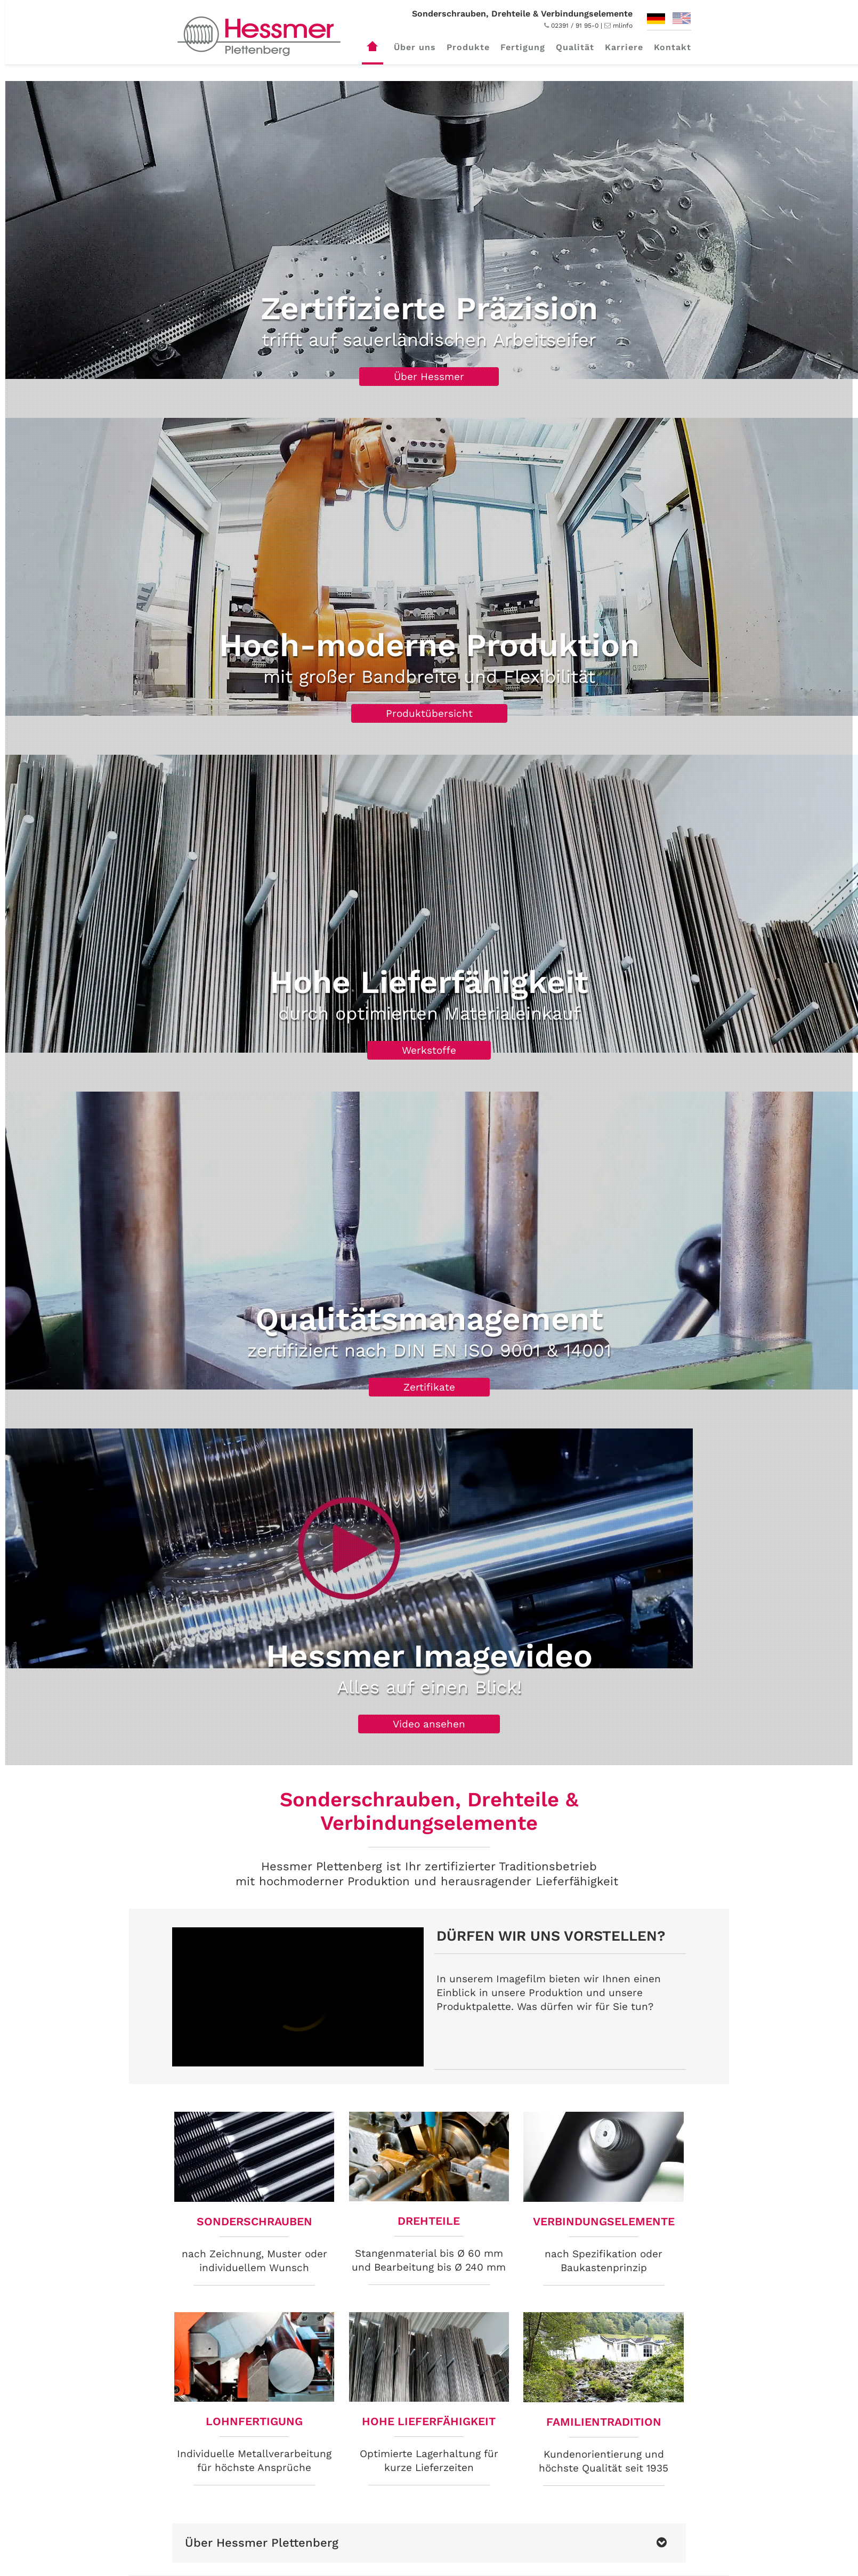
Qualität (575, 47)
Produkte (468, 47)
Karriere (624, 47)
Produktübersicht (429, 713)
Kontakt (672, 47)
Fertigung (522, 47)
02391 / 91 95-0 (571, 25)
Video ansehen (429, 1724)
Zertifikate (429, 1387)
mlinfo (623, 25)
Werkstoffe (429, 1050)
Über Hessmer (429, 376)
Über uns (415, 47)
